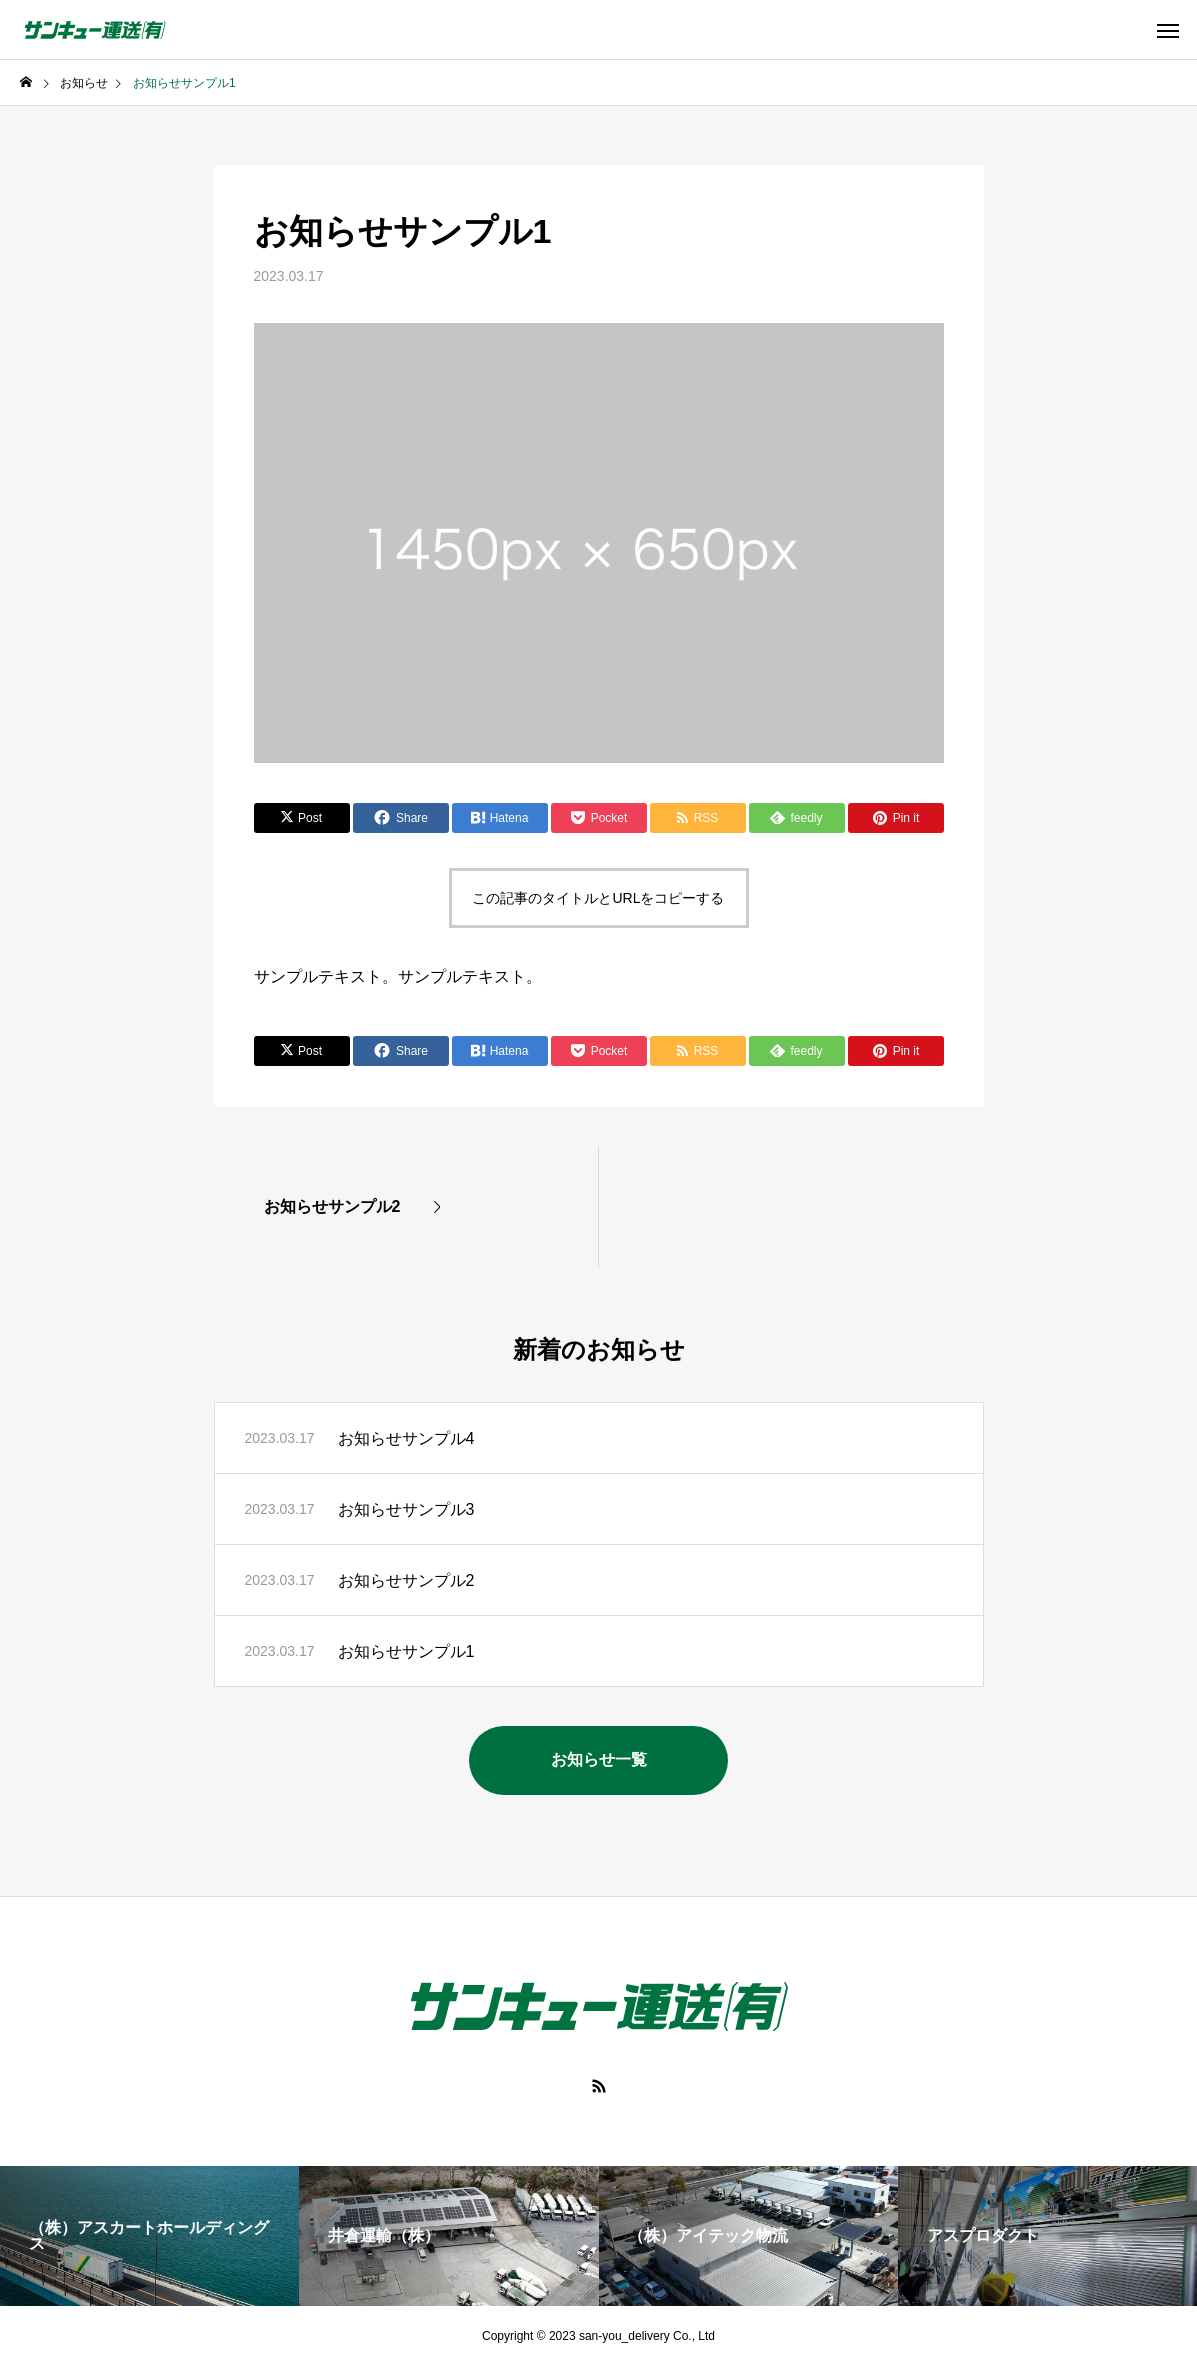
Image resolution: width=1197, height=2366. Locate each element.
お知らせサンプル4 (406, 1438)
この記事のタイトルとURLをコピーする (598, 898)
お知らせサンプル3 (406, 1509)
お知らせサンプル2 (406, 1580)
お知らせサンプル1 (406, 1651)
